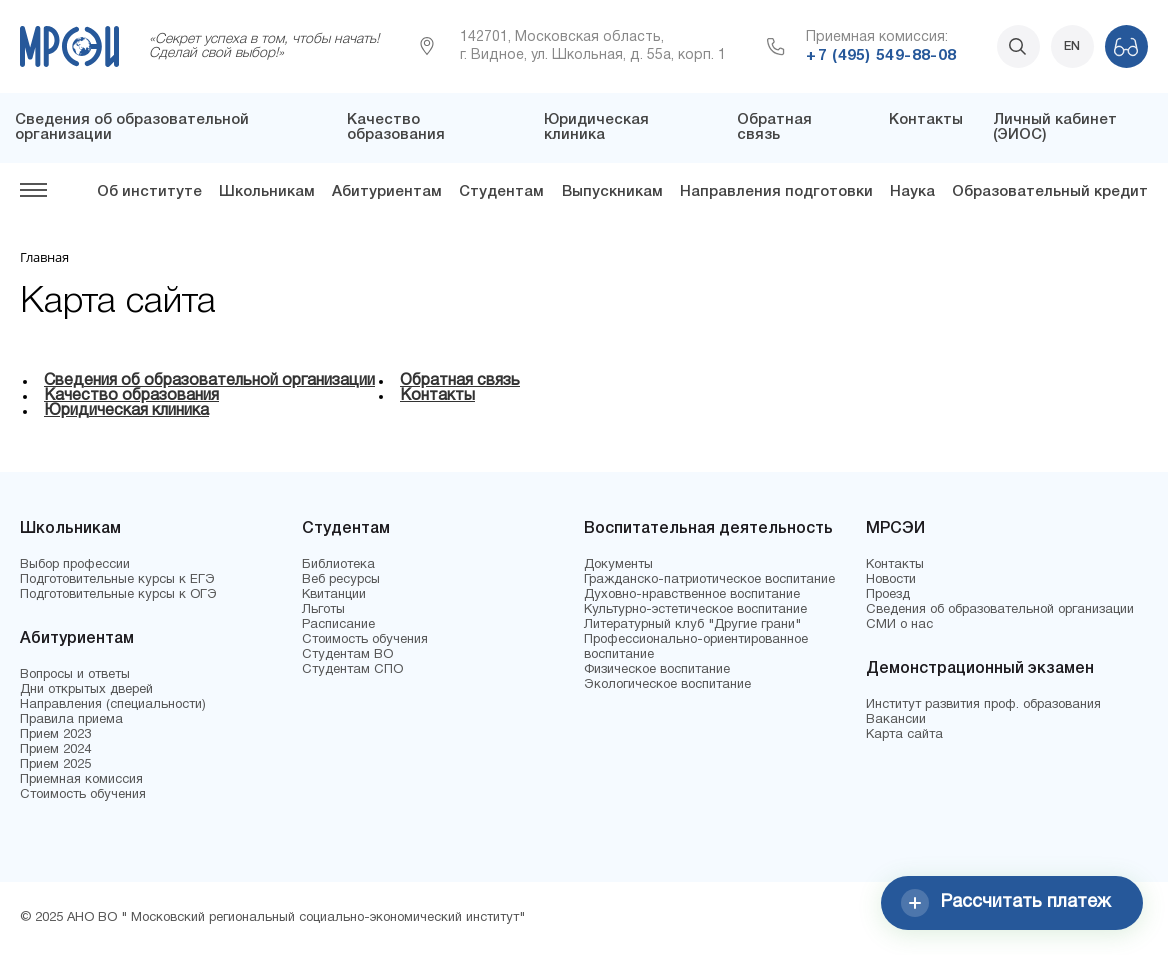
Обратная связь (774, 127)
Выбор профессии (75, 565)
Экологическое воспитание (667, 685)
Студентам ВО (347, 655)
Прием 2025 (55, 765)
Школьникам (267, 192)
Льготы (323, 610)
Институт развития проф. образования (983, 705)
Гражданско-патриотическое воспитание (709, 580)
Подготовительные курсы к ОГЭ (118, 595)
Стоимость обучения (83, 795)
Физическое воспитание (657, 670)
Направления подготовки (776, 192)
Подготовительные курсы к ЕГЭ (117, 580)
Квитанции (334, 595)
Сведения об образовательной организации (209, 381)
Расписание (338, 625)
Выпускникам (612, 192)
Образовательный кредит (1050, 192)
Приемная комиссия (81, 780)
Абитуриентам (387, 192)
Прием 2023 (55, 735)
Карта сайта (904, 735)
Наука (912, 192)
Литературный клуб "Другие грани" (692, 625)
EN (1072, 46)
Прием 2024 (55, 750)
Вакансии (896, 720)
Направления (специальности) (113, 705)
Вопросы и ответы (75, 675)
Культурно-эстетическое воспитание (695, 610)
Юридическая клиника (596, 127)
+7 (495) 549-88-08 (881, 56)
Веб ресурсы (341, 580)
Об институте (149, 192)
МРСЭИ (895, 529)
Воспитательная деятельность (708, 529)
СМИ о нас (899, 625)
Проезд (888, 595)
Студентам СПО (352, 670)
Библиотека (338, 565)
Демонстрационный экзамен (980, 669)
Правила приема (71, 720)
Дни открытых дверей (86, 690)
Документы (618, 565)
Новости (891, 580)
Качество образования (396, 127)
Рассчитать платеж (1006, 903)
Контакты (926, 120)
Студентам (501, 192)
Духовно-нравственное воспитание (692, 595)
